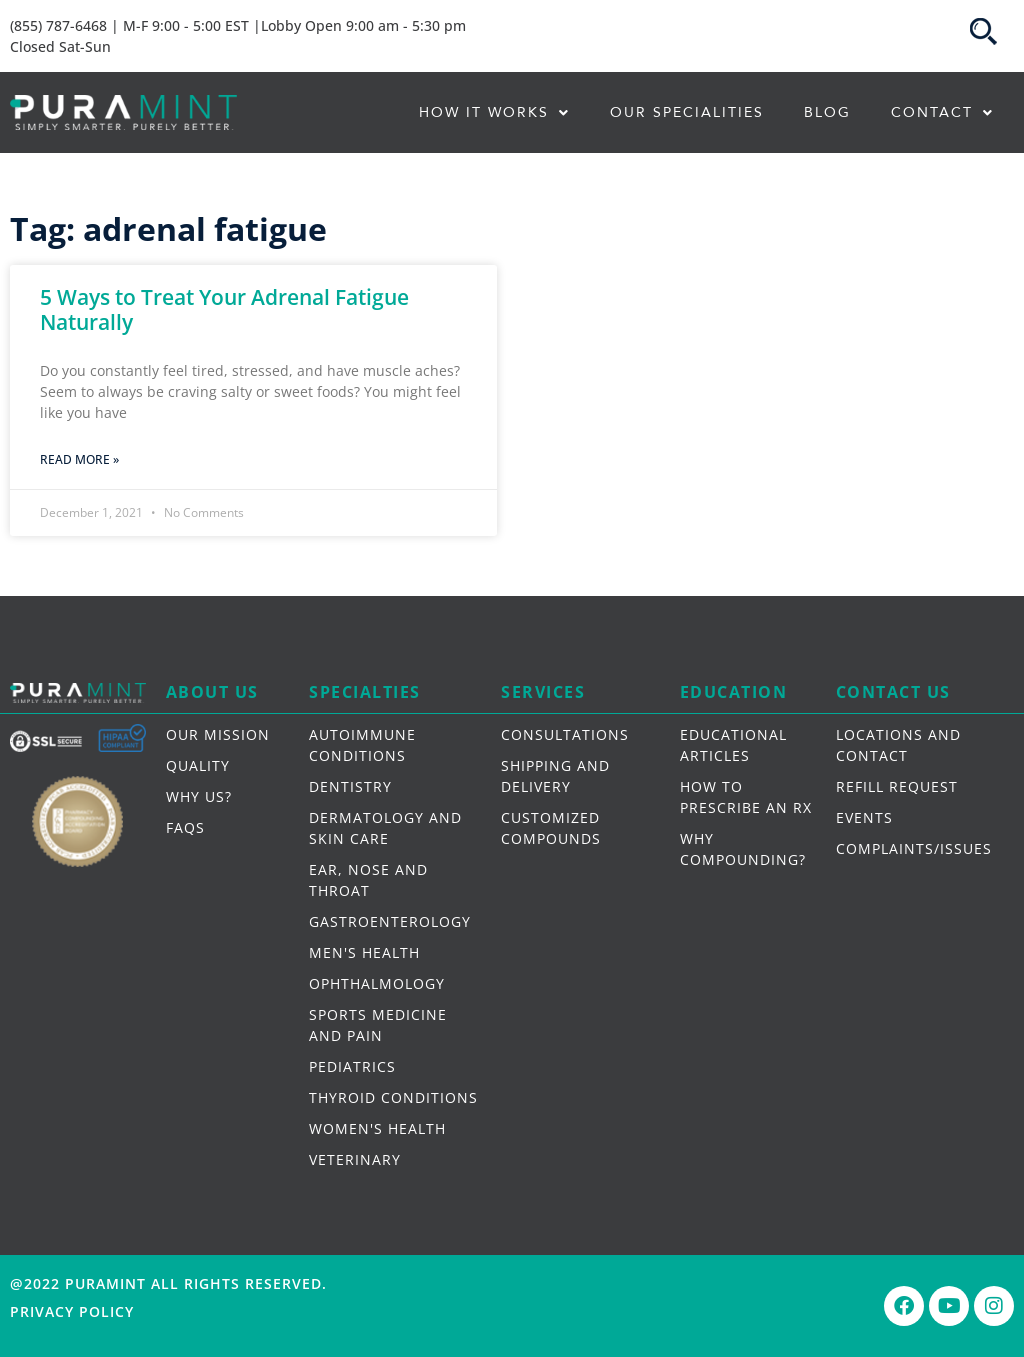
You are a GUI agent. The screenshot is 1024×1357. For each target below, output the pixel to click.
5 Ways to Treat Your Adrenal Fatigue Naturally (224, 309)
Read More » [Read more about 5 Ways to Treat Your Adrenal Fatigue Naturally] (79, 459)
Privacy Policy (72, 1311)
